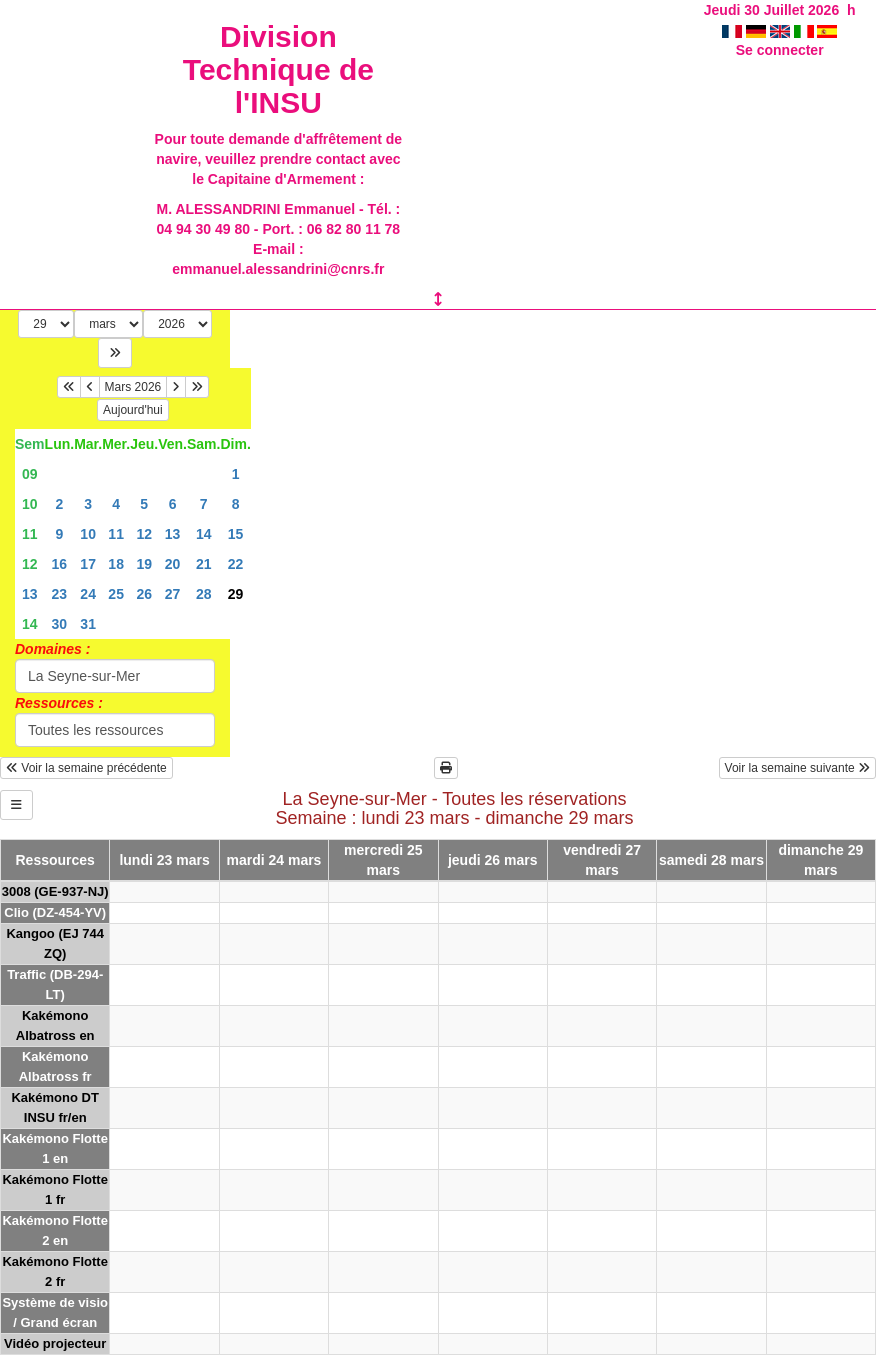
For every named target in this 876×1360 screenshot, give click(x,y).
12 (144, 534)
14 (204, 534)
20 (173, 564)
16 (60, 564)
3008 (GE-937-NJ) (55, 891)
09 (30, 474)
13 (173, 534)
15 (236, 534)
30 (60, 624)
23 (60, 594)
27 (173, 594)
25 (116, 594)
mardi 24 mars (273, 860)
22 (236, 564)
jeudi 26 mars (493, 860)
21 (204, 564)
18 (116, 564)
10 (30, 504)
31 (88, 624)
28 (204, 594)
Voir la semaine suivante (797, 768)
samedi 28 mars (711, 860)
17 (88, 564)
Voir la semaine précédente (86, 768)
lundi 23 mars (164, 860)
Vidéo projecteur (55, 1343)
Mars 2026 (133, 387)
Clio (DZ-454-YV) (55, 912)
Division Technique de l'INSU (278, 69)
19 (144, 564)
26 (144, 594)
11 (30, 534)
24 (88, 594)
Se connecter (780, 50)
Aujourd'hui (133, 410)
